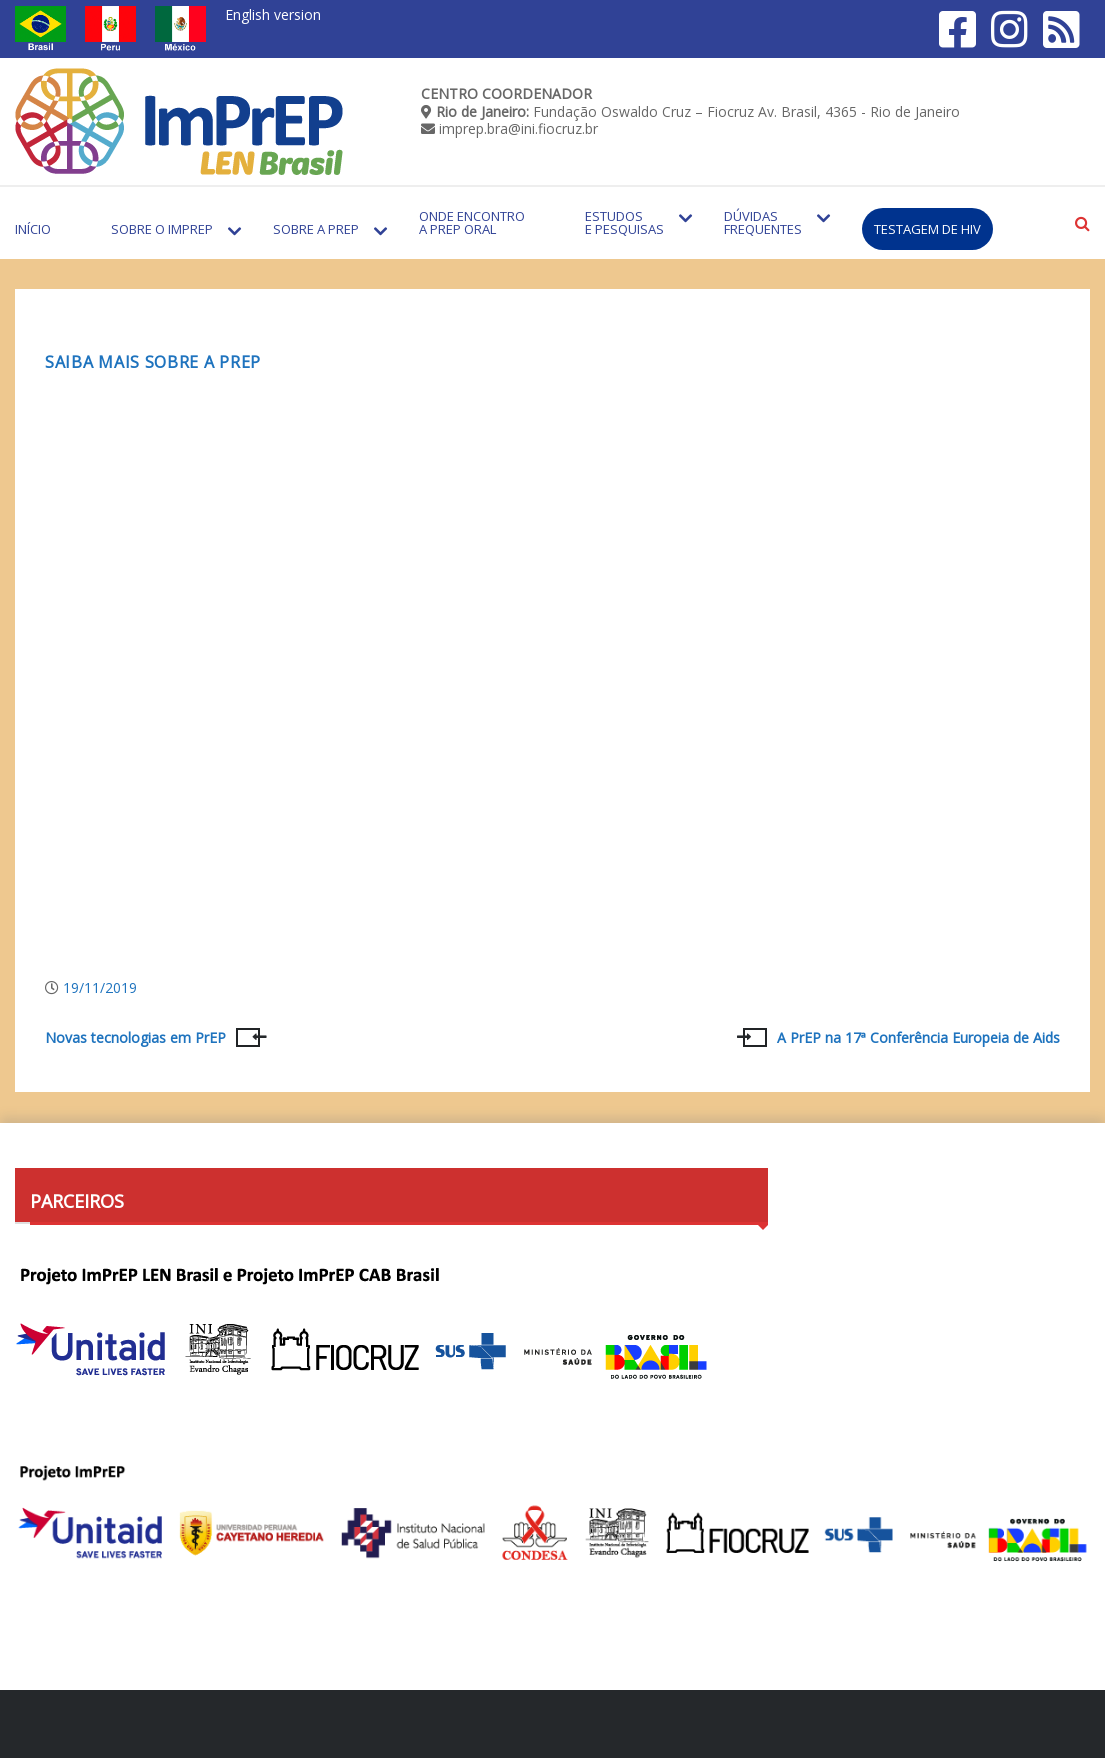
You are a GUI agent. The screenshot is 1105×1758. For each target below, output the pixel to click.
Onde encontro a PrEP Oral (472, 222)
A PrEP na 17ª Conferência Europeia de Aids (918, 1038)
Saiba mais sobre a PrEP (153, 362)
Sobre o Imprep (162, 229)
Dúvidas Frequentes (763, 222)
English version (273, 14)
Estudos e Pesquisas (624, 222)
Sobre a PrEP (316, 229)
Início (33, 229)
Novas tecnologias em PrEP (135, 1038)
